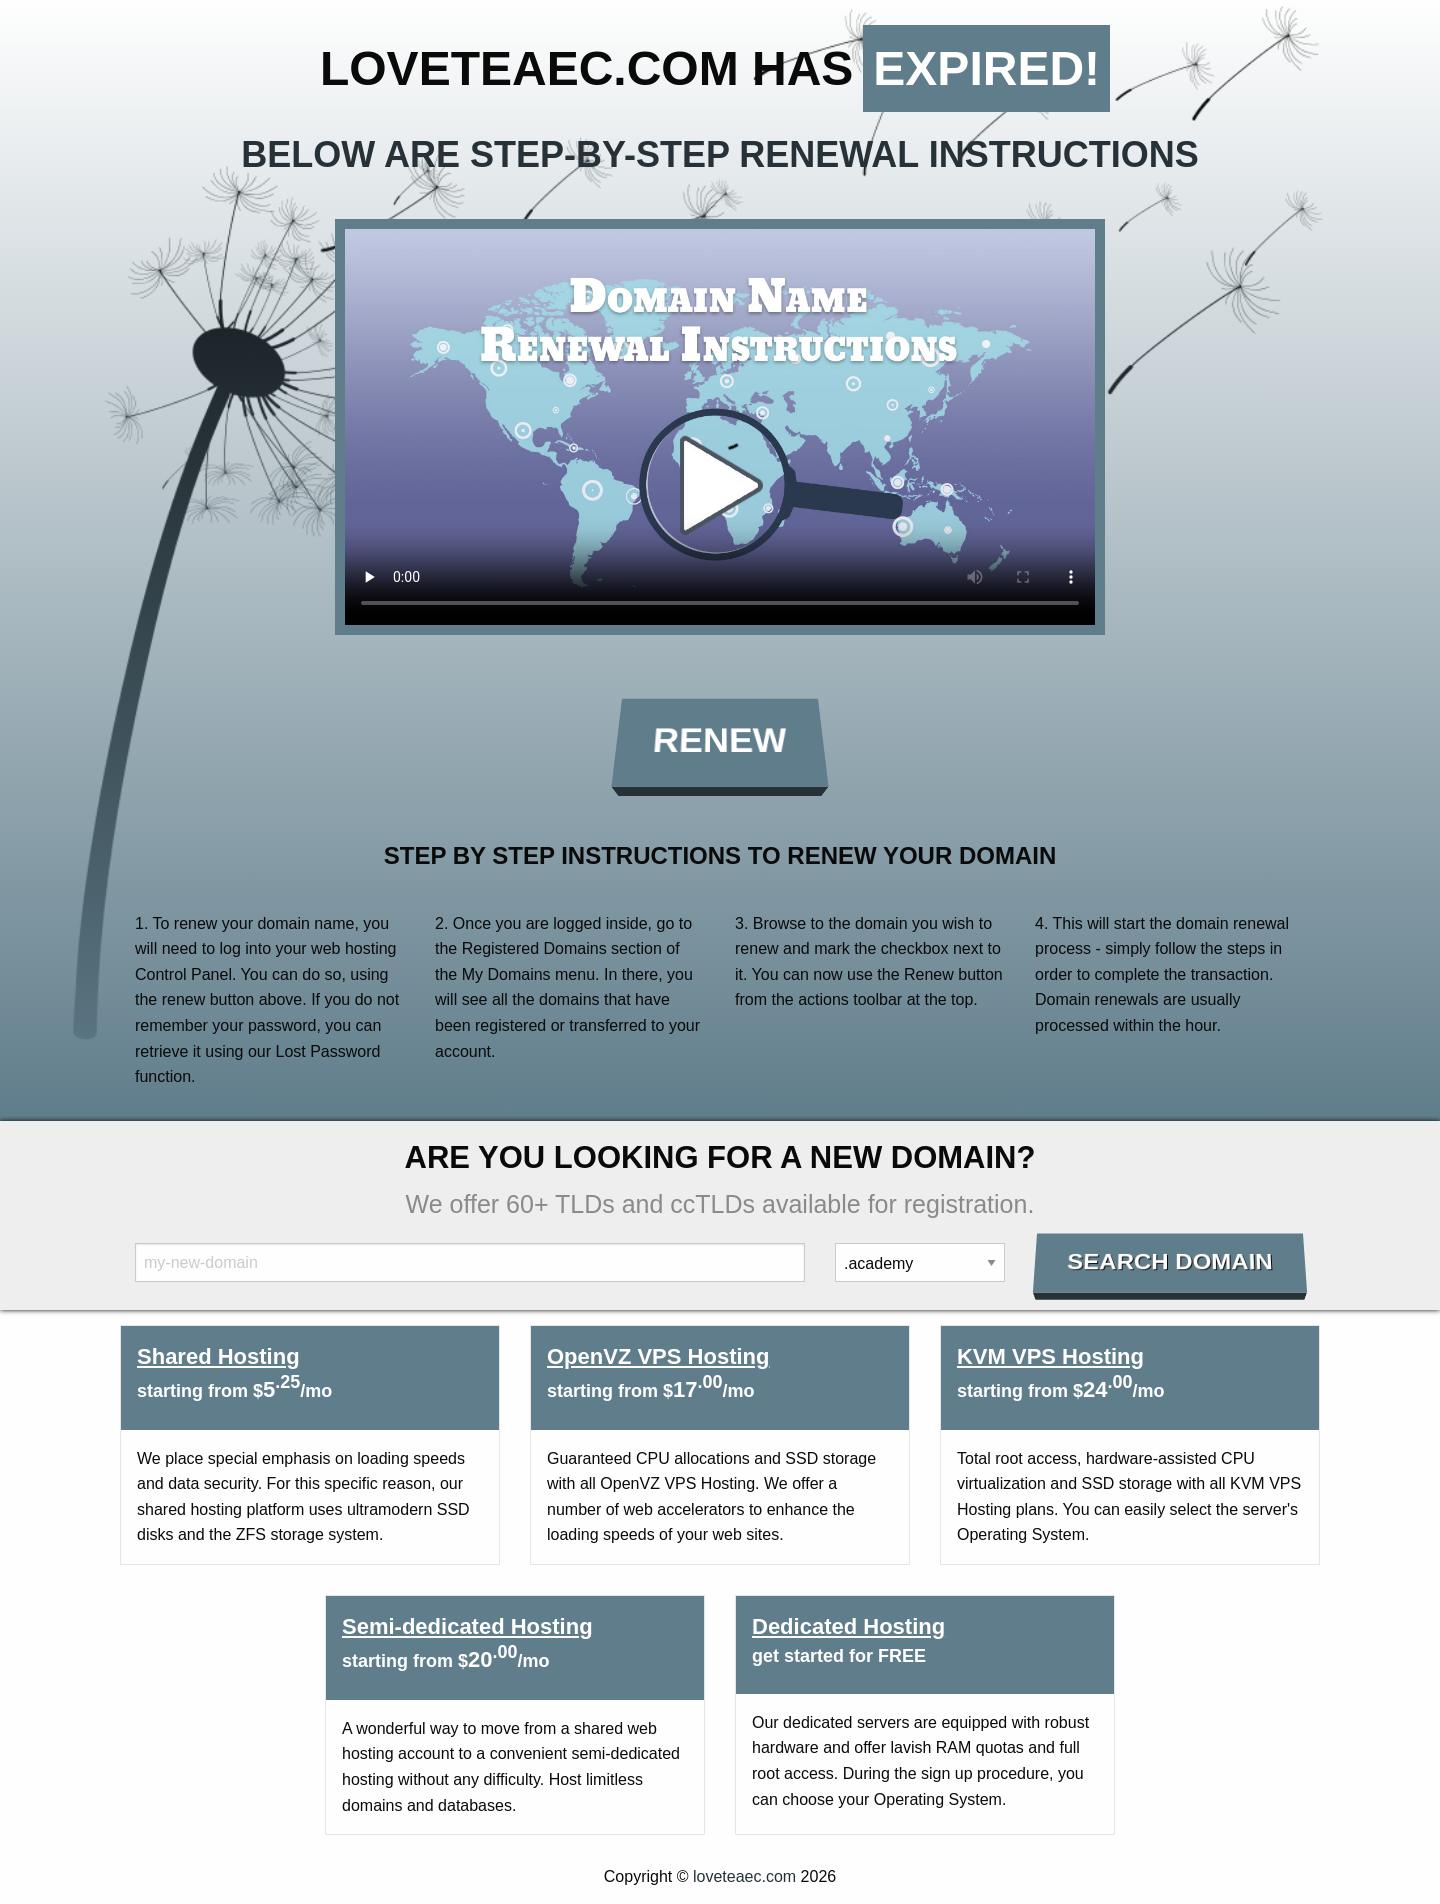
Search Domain (1170, 1262)
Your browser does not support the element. (720, 427)
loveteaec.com (744, 1876)
